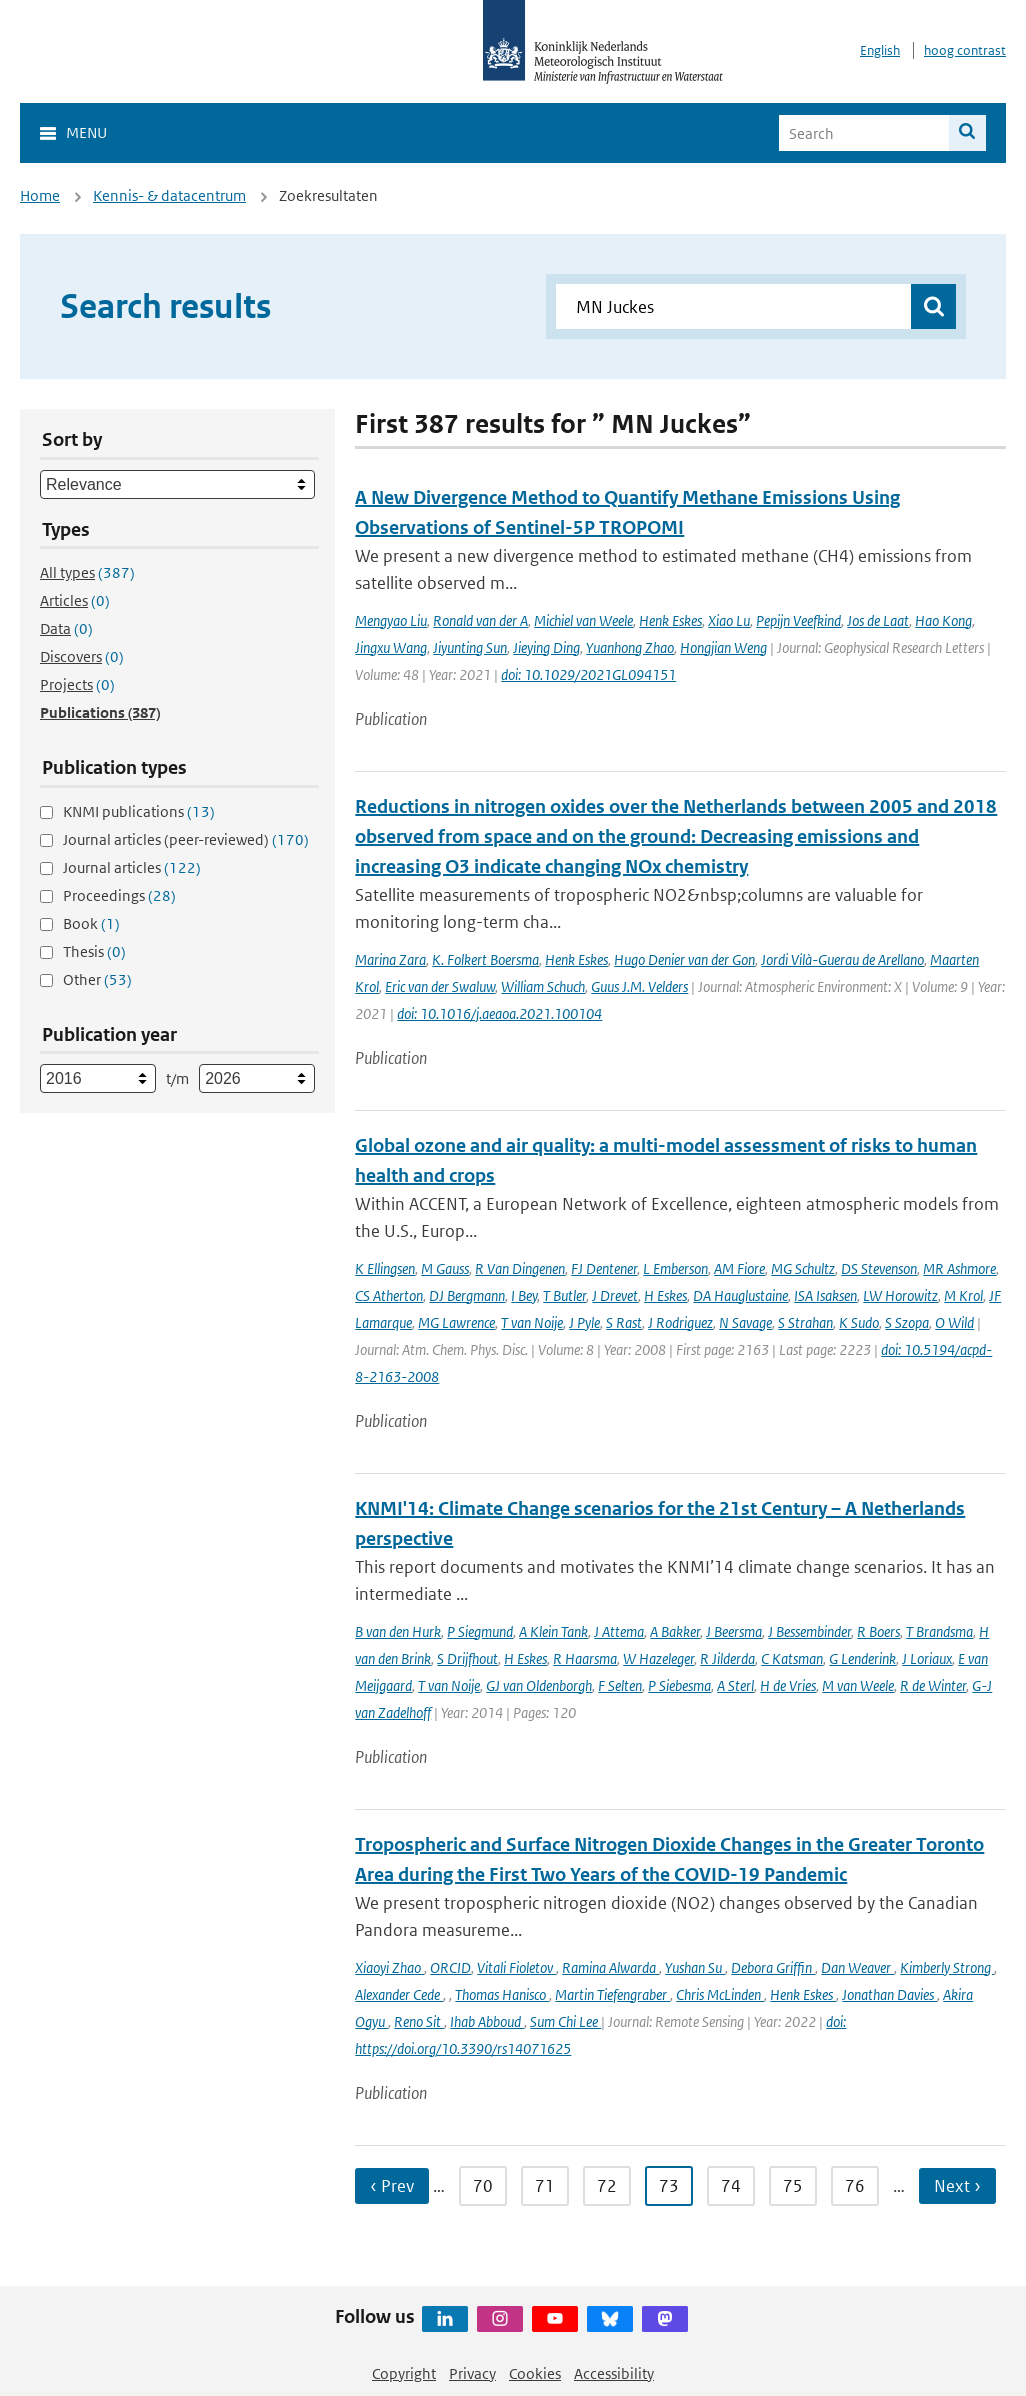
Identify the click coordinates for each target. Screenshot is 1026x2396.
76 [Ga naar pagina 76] (855, 2186)
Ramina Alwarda (610, 1967)
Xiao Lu (729, 620)
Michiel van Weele (583, 620)
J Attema (619, 1631)
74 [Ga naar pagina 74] (731, 2186)
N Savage (745, 1322)
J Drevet (615, 1295)
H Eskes (665, 1295)
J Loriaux (927, 1658)
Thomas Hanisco (502, 1994)
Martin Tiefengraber (612, 1994)
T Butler (564, 1295)
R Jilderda (727, 1658)
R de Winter (933, 1685)
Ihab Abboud (487, 2021)
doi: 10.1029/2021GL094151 (588, 674)
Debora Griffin (773, 1967)
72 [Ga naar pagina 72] (607, 2186)
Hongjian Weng (723, 647)
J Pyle (584, 1322)
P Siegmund (480, 1631)
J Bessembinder (809, 1631)
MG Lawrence (456, 1322)
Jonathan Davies (889, 1994)
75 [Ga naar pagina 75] (793, 2186)
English (880, 50)
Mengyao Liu (391, 620)
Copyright (404, 2373)
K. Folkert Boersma (485, 959)
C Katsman (792, 1658)
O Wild (954, 1322)
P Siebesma (679, 1685)
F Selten (620, 1685)
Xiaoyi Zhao (389, 1967)
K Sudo (859, 1322)
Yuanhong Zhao (630, 647)
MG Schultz (803, 1268)
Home (40, 195)
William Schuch (543, 986)
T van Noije (532, 1322)
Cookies (535, 2373)
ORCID (450, 1967)
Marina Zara (390, 959)
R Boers (878, 1631)
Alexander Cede (399, 1994)
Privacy (472, 2373)
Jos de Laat (878, 620)
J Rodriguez (680, 1322)
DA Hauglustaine (740, 1295)
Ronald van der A (480, 620)
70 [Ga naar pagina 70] (483, 2186)
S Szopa (907, 1322)
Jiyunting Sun (470, 647)
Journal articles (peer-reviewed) (186, 839)
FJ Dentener (604, 1268)
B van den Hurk (398, 1631)
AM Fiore (739, 1268)
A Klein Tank (553, 1631)
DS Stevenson (879, 1268)
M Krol (963, 1295)
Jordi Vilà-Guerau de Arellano (842, 959)
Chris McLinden (720, 1994)
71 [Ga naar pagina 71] (545, 2186)
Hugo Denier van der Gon (684, 959)
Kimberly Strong (947, 1967)
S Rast (624, 1322)
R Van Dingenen (520, 1268)
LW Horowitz (900, 1295)
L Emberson (675, 1268)
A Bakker (675, 1631)
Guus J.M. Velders (639, 986)
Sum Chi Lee (565, 2021)
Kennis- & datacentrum (169, 195)
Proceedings (119, 895)
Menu (86, 132)
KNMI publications (139, 811)
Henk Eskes (670, 620)
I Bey (524, 1295)
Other (97, 979)
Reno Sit (419, 2021)
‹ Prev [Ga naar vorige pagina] (392, 2186)
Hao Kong (943, 620)
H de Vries (788, 1685)
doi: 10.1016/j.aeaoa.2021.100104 (499, 1013)
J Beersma (734, 1631)
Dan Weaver (857, 1967)
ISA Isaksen (825, 1295)
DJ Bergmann (467, 1295)
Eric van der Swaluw (440, 986)
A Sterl (735, 1685)
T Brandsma (939, 1631)
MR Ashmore (959, 1268)
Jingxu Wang (391, 647)
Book (91, 923)
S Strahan (805, 1322)
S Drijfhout (467, 1658)
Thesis (94, 951)
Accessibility (614, 2373)
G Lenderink (862, 1658)
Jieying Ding (546, 647)
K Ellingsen (385, 1268)
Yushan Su (695, 1967)
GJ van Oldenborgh (539, 1685)
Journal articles (132, 867)
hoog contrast (965, 50)
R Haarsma (585, 1658)
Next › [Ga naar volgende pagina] (957, 2186)
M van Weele (858, 1685)
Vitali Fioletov (516, 1967)
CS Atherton (389, 1295)
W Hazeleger (658, 1658)
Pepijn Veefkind (798, 620)
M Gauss (445, 1268)
